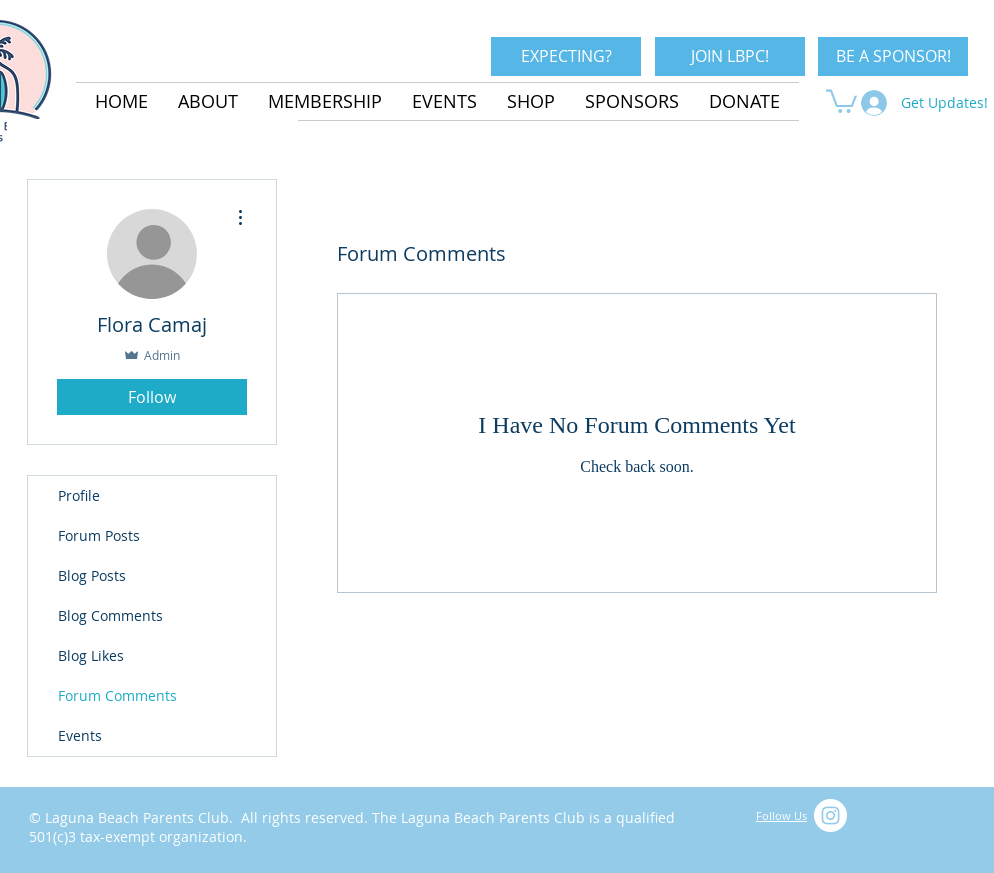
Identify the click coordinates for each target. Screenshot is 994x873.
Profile (79, 495)
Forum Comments (117, 695)
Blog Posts (92, 575)
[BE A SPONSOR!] (893, 56)
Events (80, 735)
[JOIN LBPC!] (730, 56)
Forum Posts (99, 535)
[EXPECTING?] (566, 56)
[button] (841, 100)
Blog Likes (91, 655)
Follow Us (781, 815)
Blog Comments (110, 615)
